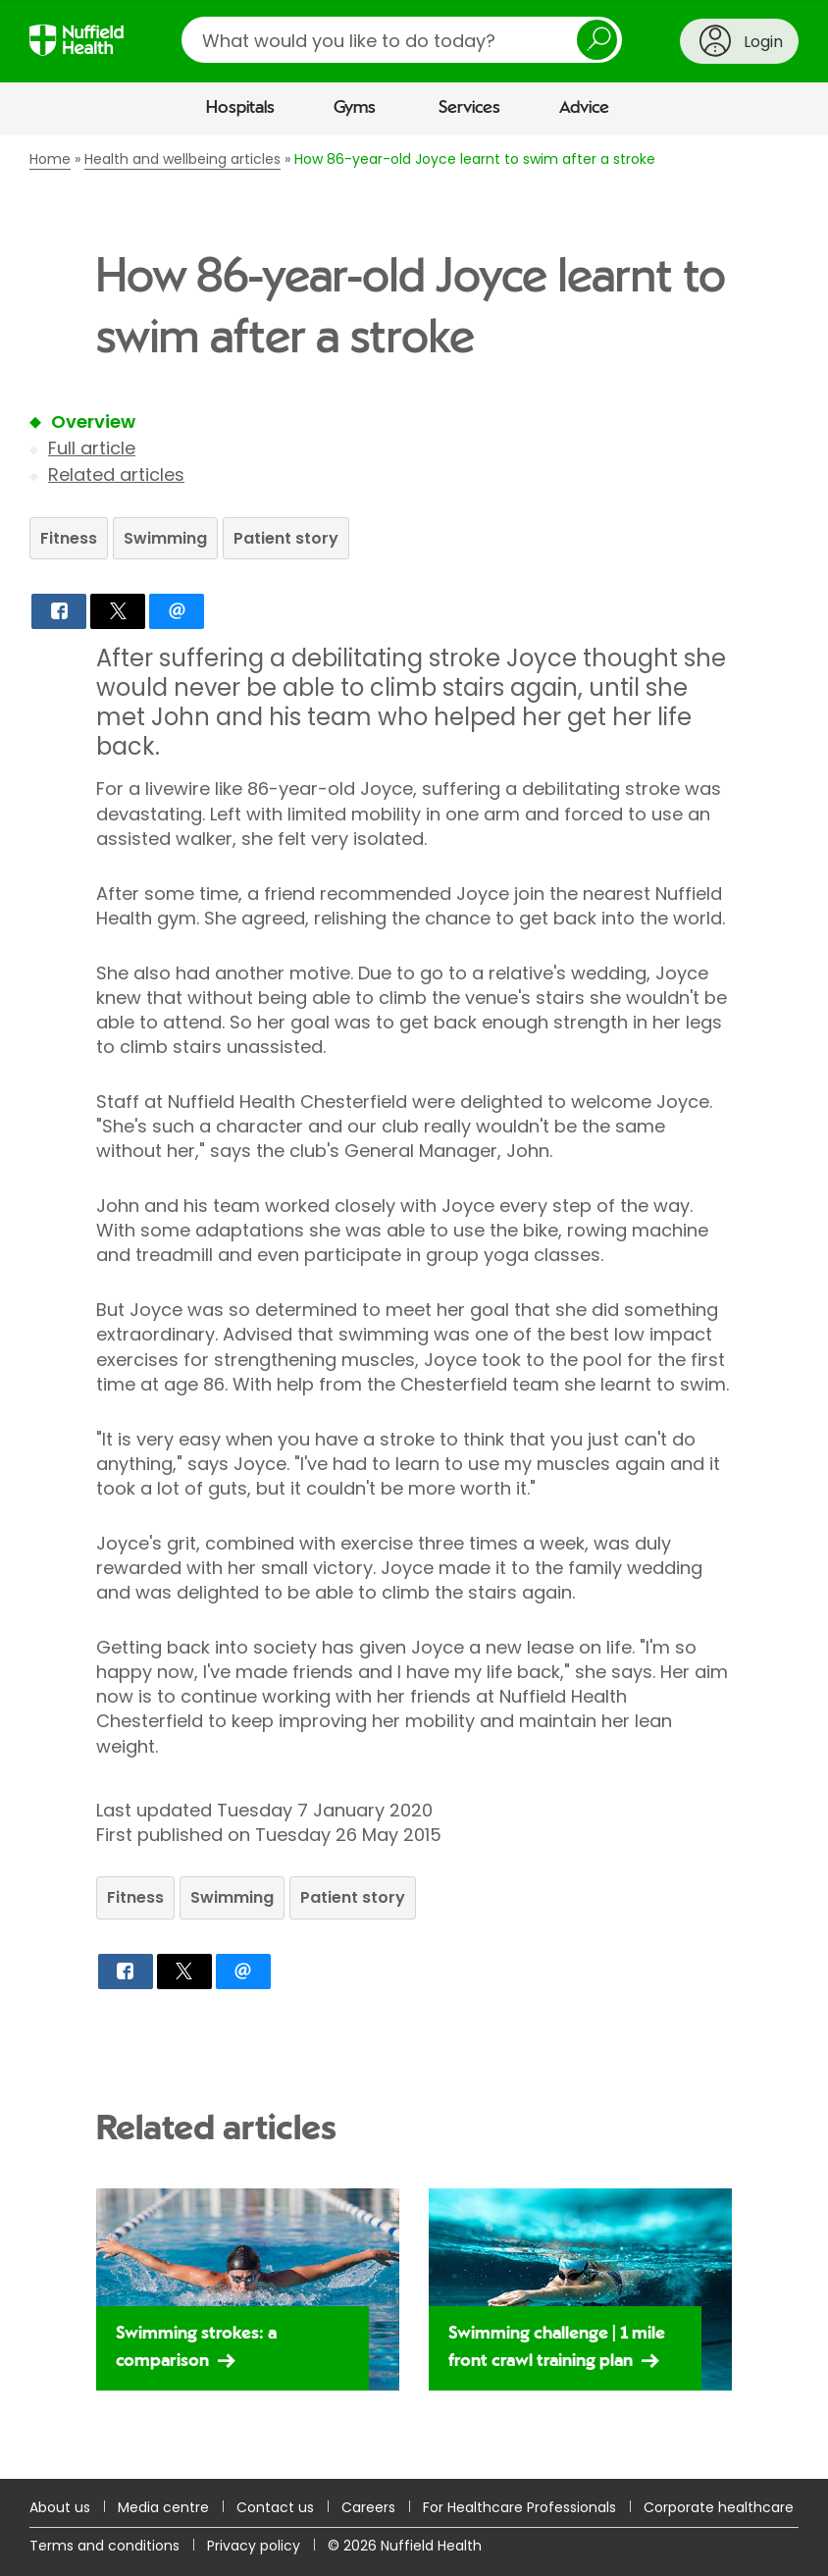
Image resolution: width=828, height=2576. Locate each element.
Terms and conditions (104, 2545)
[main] (414, 1307)
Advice (584, 108)
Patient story (285, 538)
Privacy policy (253, 2545)
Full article (91, 448)
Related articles (116, 474)
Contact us (275, 2507)
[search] (401, 40)
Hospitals (240, 108)
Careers (368, 2507)
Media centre (163, 2507)
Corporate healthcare (719, 2507)
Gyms (355, 108)
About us (59, 2507)
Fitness (68, 538)
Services (469, 108)
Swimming (165, 538)
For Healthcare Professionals (519, 2507)
